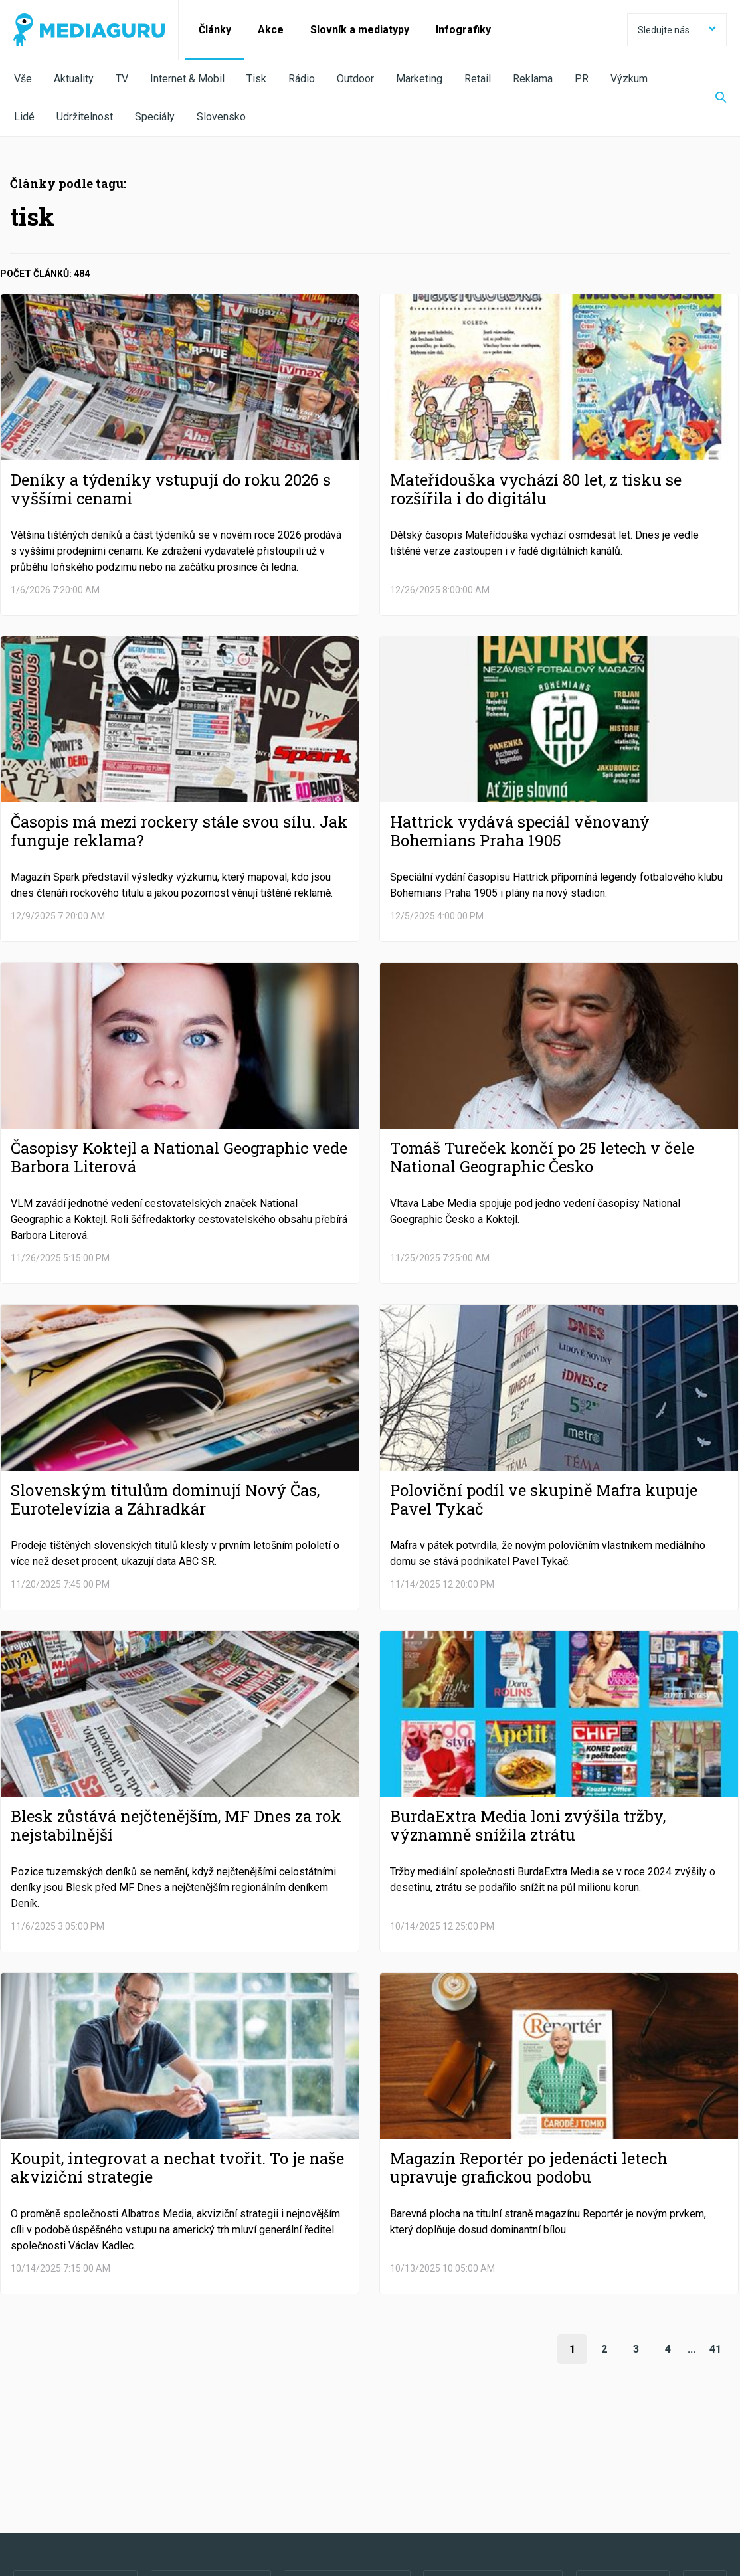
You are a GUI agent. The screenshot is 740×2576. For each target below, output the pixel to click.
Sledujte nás (677, 30)
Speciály (155, 116)
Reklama (533, 78)
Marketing (419, 78)
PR (582, 78)
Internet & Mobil (187, 78)
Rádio (301, 78)
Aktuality (74, 78)
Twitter (211, 2467)
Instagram (493, 2467)
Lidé (24, 116)
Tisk (256, 78)
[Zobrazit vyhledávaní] (712, 98)
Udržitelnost (84, 116)
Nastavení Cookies (288, 2503)
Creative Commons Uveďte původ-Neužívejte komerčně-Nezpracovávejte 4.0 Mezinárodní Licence (196, 2542)
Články (215, 29)
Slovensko (221, 116)
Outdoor (355, 78)
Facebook (75, 2467)
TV (122, 78)
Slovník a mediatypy (359, 29)
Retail (477, 78)
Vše (23, 78)
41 (715, 2349)
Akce (271, 29)
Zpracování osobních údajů (181, 2503)
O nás (25, 2503)
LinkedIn (347, 2467)
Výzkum (629, 78)
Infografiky (463, 29)
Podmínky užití (81, 2503)
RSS (622, 2467)
